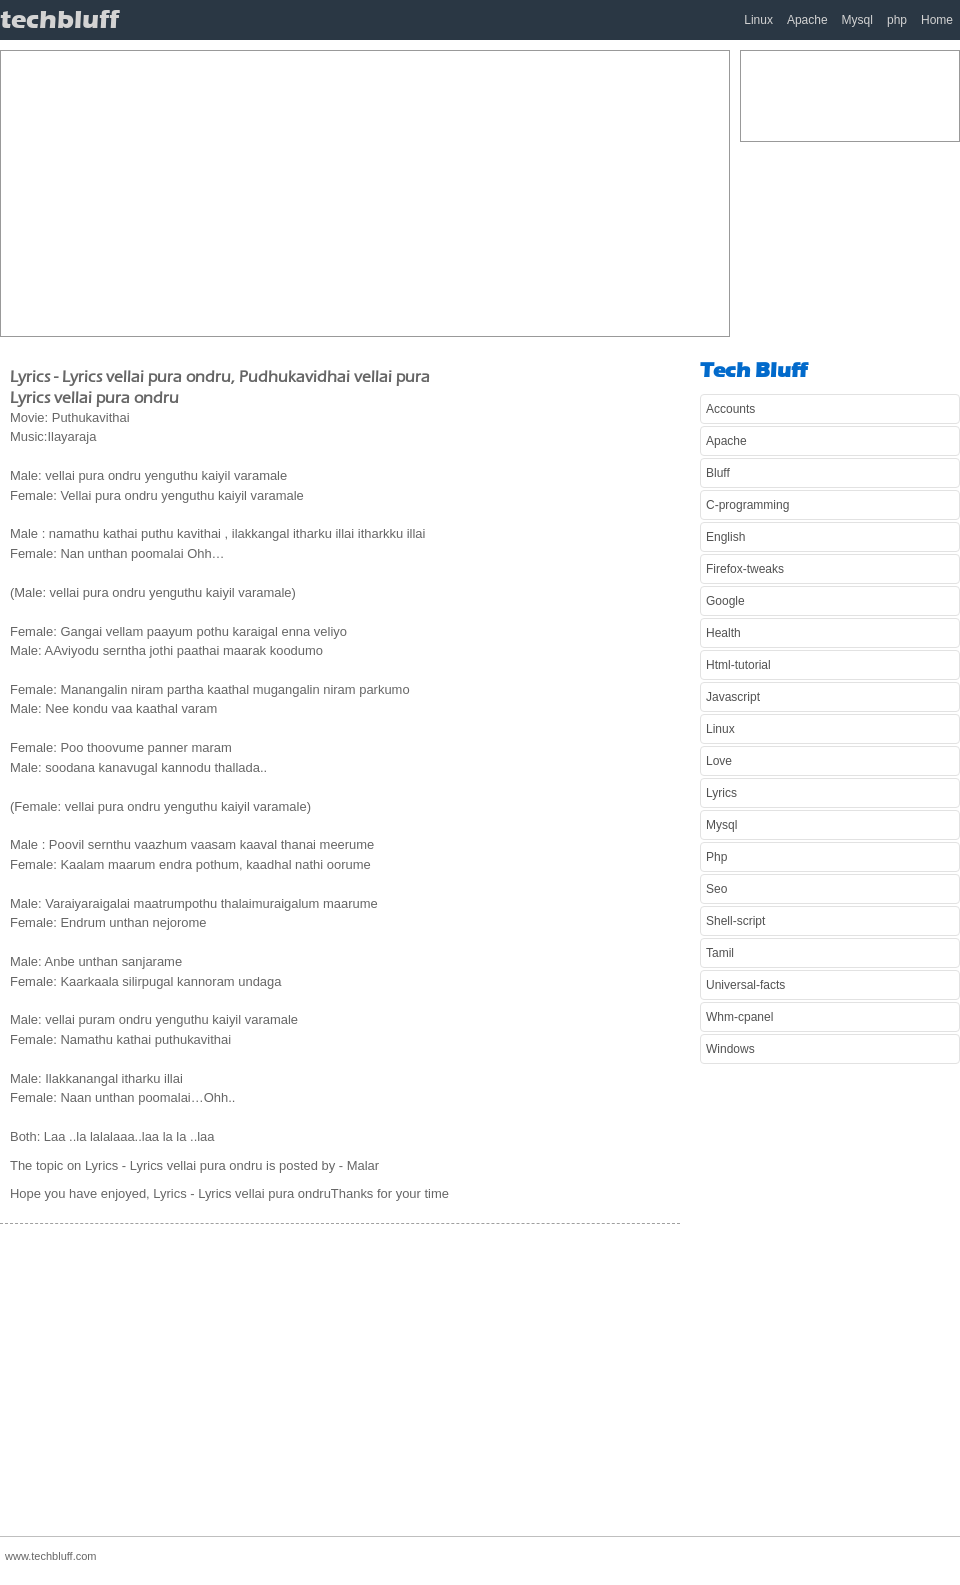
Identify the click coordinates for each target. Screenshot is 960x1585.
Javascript (733, 697)
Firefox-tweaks (745, 569)
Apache (807, 20)
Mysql (857, 20)
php (897, 20)
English (725, 537)
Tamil (720, 953)
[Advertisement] (341, 191)
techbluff (59, 19)
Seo (716, 889)
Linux (758, 20)
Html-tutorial (738, 665)
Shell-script (735, 921)
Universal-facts (745, 985)
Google (725, 601)
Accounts (730, 409)
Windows (730, 1049)
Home (937, 20)
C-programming (747, 505)
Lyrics (721, 793)
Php (716, 857)
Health (723, 633)
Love (719, 761)
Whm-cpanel (739, 1017)
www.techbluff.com (51, 1556)
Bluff (718, 473)
